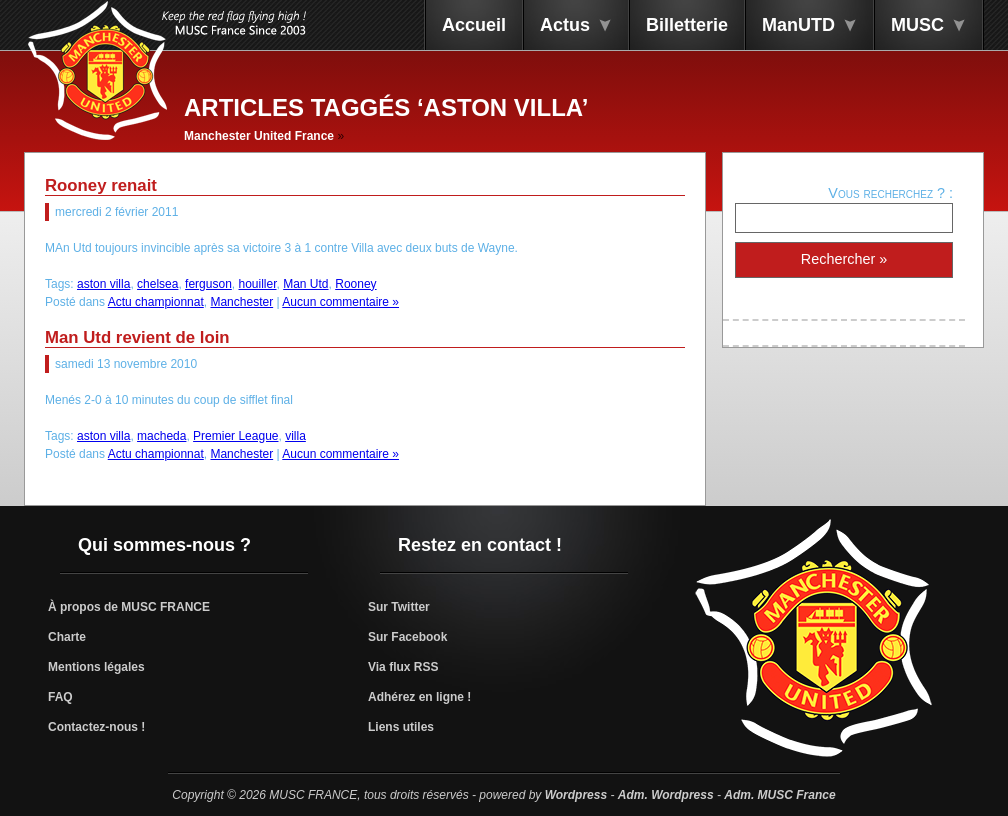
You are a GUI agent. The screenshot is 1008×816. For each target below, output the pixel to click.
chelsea (157, 284)
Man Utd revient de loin (137, 337)
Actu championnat (156, 302)
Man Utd (305, 284)
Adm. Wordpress (666, 795)
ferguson (208, 284)
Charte (67, 637)
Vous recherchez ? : (890, 193)
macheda (161, 436)
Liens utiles (401, 727)
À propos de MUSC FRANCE (129, 607)
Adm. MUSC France (779, 795)
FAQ (60, 697)
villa (295, 436)
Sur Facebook (407, 637)
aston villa (103, 284)
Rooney (355, 284)
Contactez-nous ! (96, 727)
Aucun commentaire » (340, 302)
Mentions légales (96, 667)
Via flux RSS (403, 667)
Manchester (241, 302)
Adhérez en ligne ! (419, 697)
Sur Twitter (399, 607)
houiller (257, 284)
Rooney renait (101, 185)
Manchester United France (259, 136)
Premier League (235, 436)
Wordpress (576, 795)
